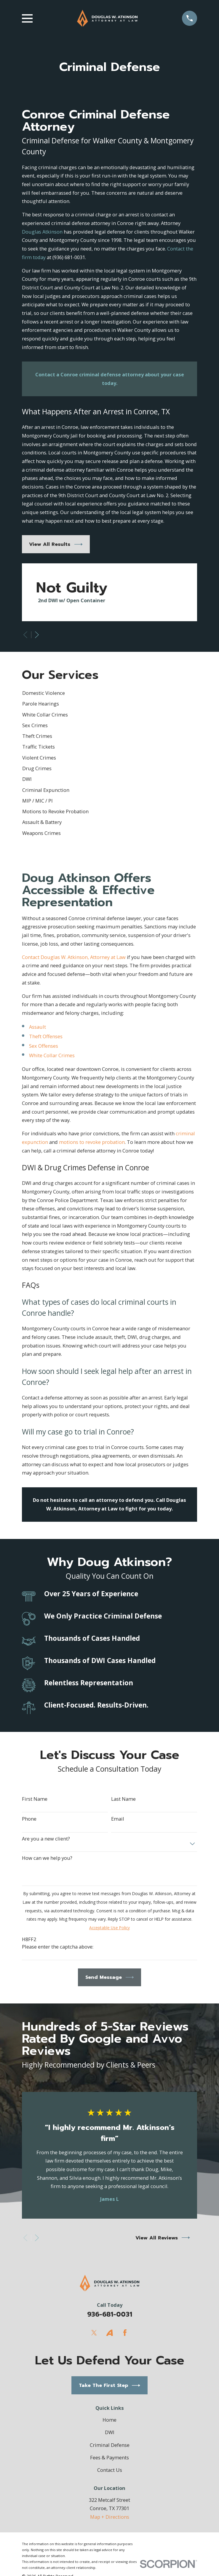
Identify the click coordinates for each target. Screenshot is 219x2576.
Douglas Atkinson (42, 231)
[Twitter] (94, 2332)
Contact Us (109, 2469)
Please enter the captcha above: (57, 1947)
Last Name (123, 1799)
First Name (34, 1799)
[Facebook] (125, 2332)
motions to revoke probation (92, 1142)
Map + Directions (109, 2516)
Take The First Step (109, 2385)
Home (109, 2419)
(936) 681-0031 (68, 257)
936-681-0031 (109, 2314)
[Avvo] (109, 2332)
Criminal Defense (110, 2445)
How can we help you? (47, 1858)
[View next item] (36, 634)
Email (117, 1819)
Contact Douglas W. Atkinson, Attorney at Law (74, 957)
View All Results (55, 544)
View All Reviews (162, 2237)
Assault (37, 1026)
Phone (29, 1819)
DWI (109, 2432)
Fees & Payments (109, 2457)
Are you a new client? (46, 1839)
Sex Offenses (43, 1045)
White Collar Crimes (52, 1055)
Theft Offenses (46, 1036)
